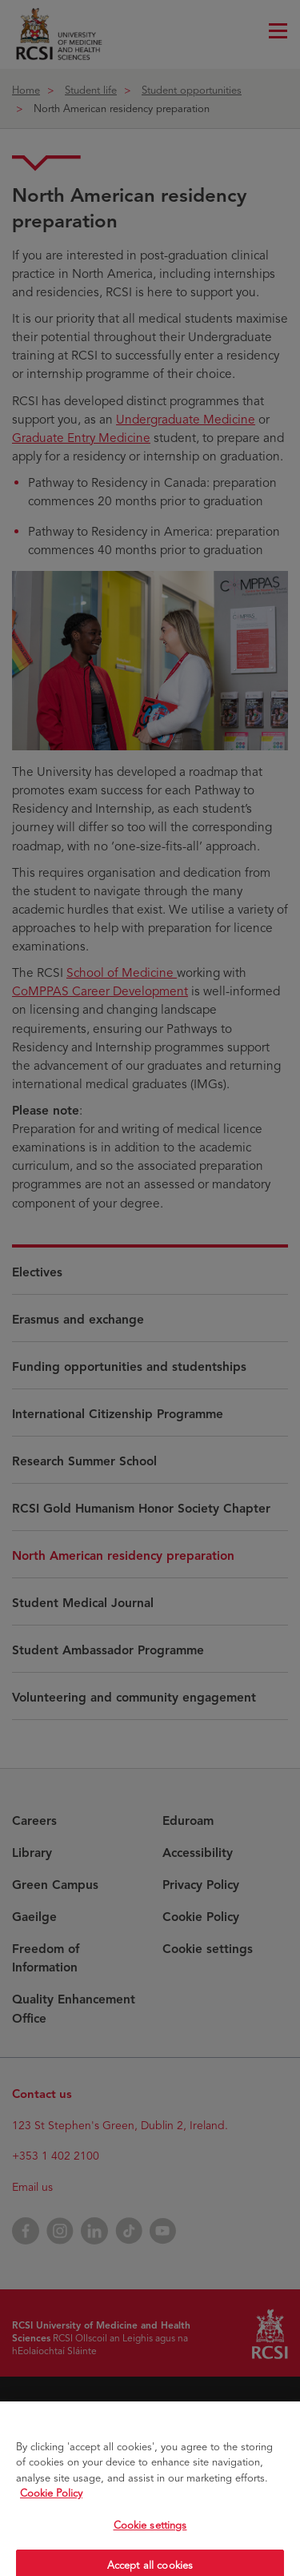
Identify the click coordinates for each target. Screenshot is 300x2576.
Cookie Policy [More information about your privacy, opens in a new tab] (51, 2511)
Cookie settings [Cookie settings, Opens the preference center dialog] (150, 2542)
